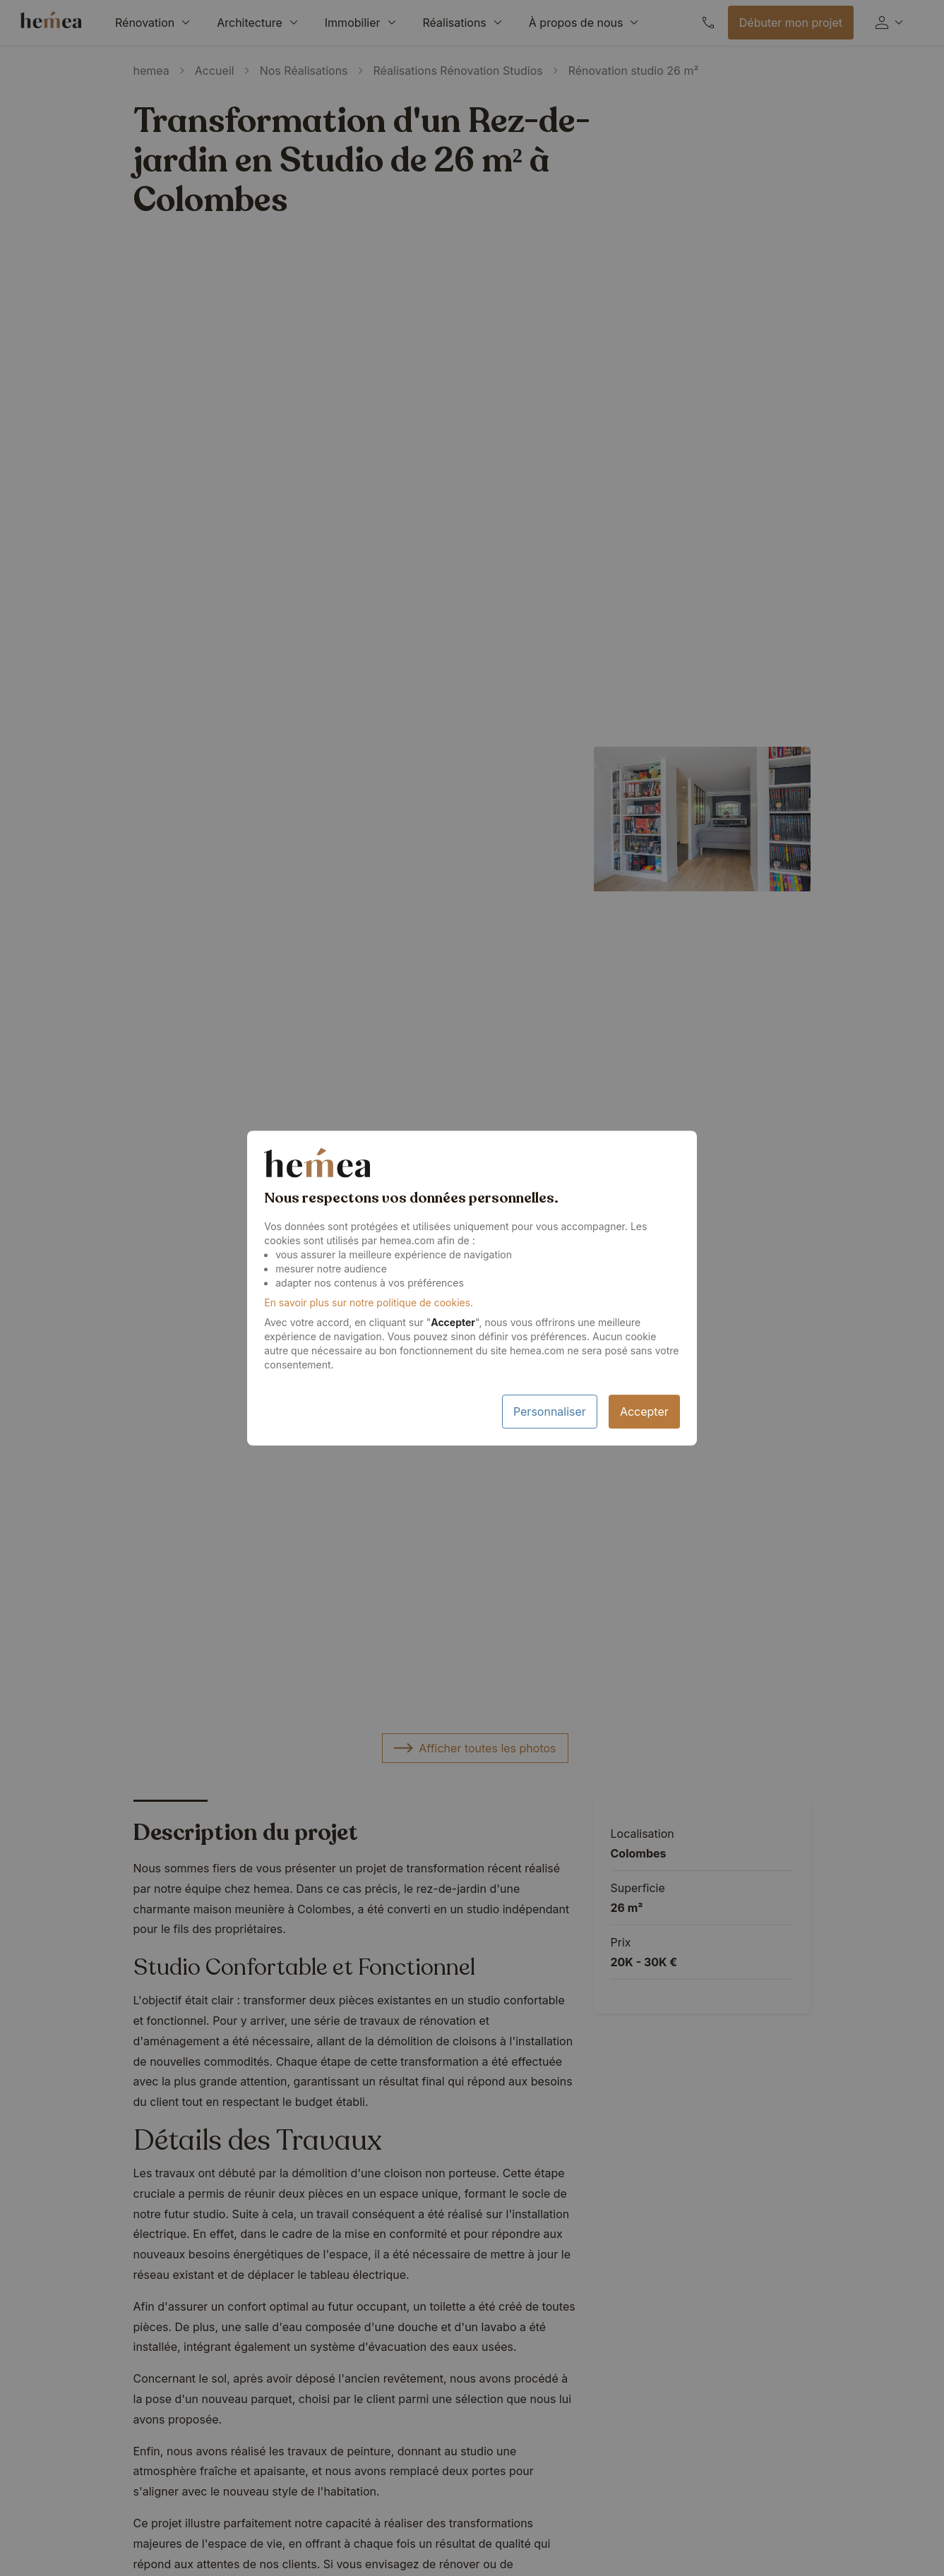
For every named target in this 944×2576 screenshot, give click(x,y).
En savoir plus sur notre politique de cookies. (368, 1302)
